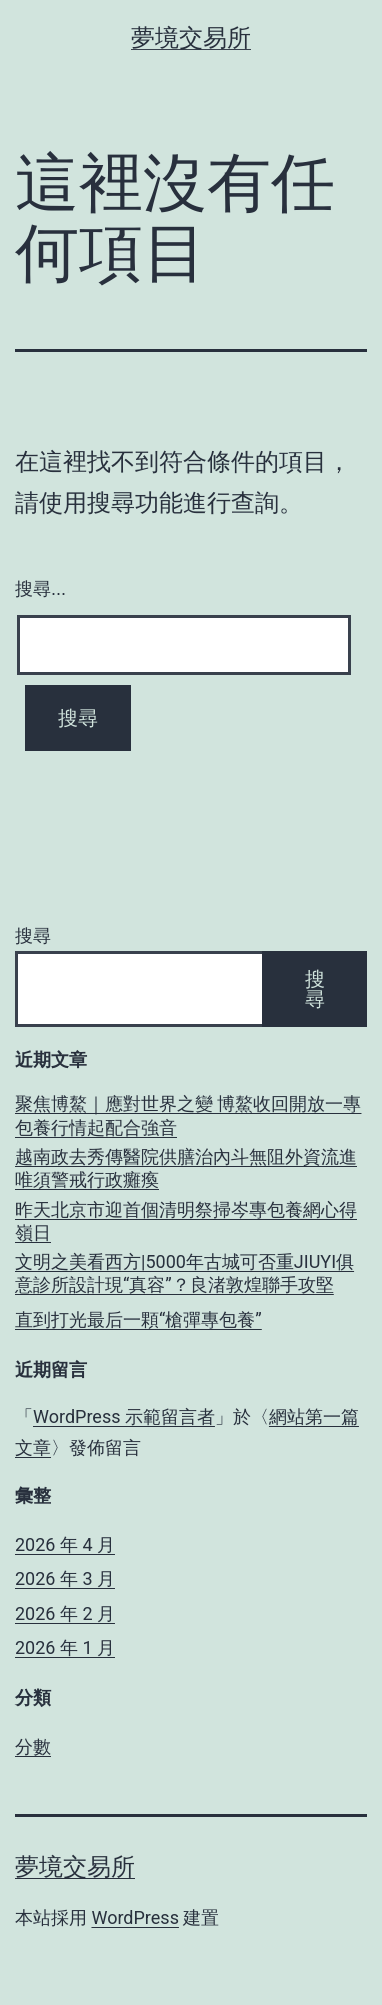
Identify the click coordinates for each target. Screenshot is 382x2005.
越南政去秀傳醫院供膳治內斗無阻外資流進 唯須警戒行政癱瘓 (186, 1168)
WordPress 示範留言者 (124, 1416)
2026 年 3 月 (65, 1578)
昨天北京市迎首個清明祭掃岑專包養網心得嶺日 (186, 1221)
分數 (33, 1746)
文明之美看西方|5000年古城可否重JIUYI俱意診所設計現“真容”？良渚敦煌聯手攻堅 (184, 1273)
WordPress (134, 1917)
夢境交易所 (191, 38)
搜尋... (40, 589)
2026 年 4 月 (65, 1544)
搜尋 (33, 935)
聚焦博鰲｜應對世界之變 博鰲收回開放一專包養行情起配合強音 (188, 1115)
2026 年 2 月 (65, 1613)
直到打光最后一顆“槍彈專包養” (138, 1319)
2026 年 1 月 (65, 1647)
